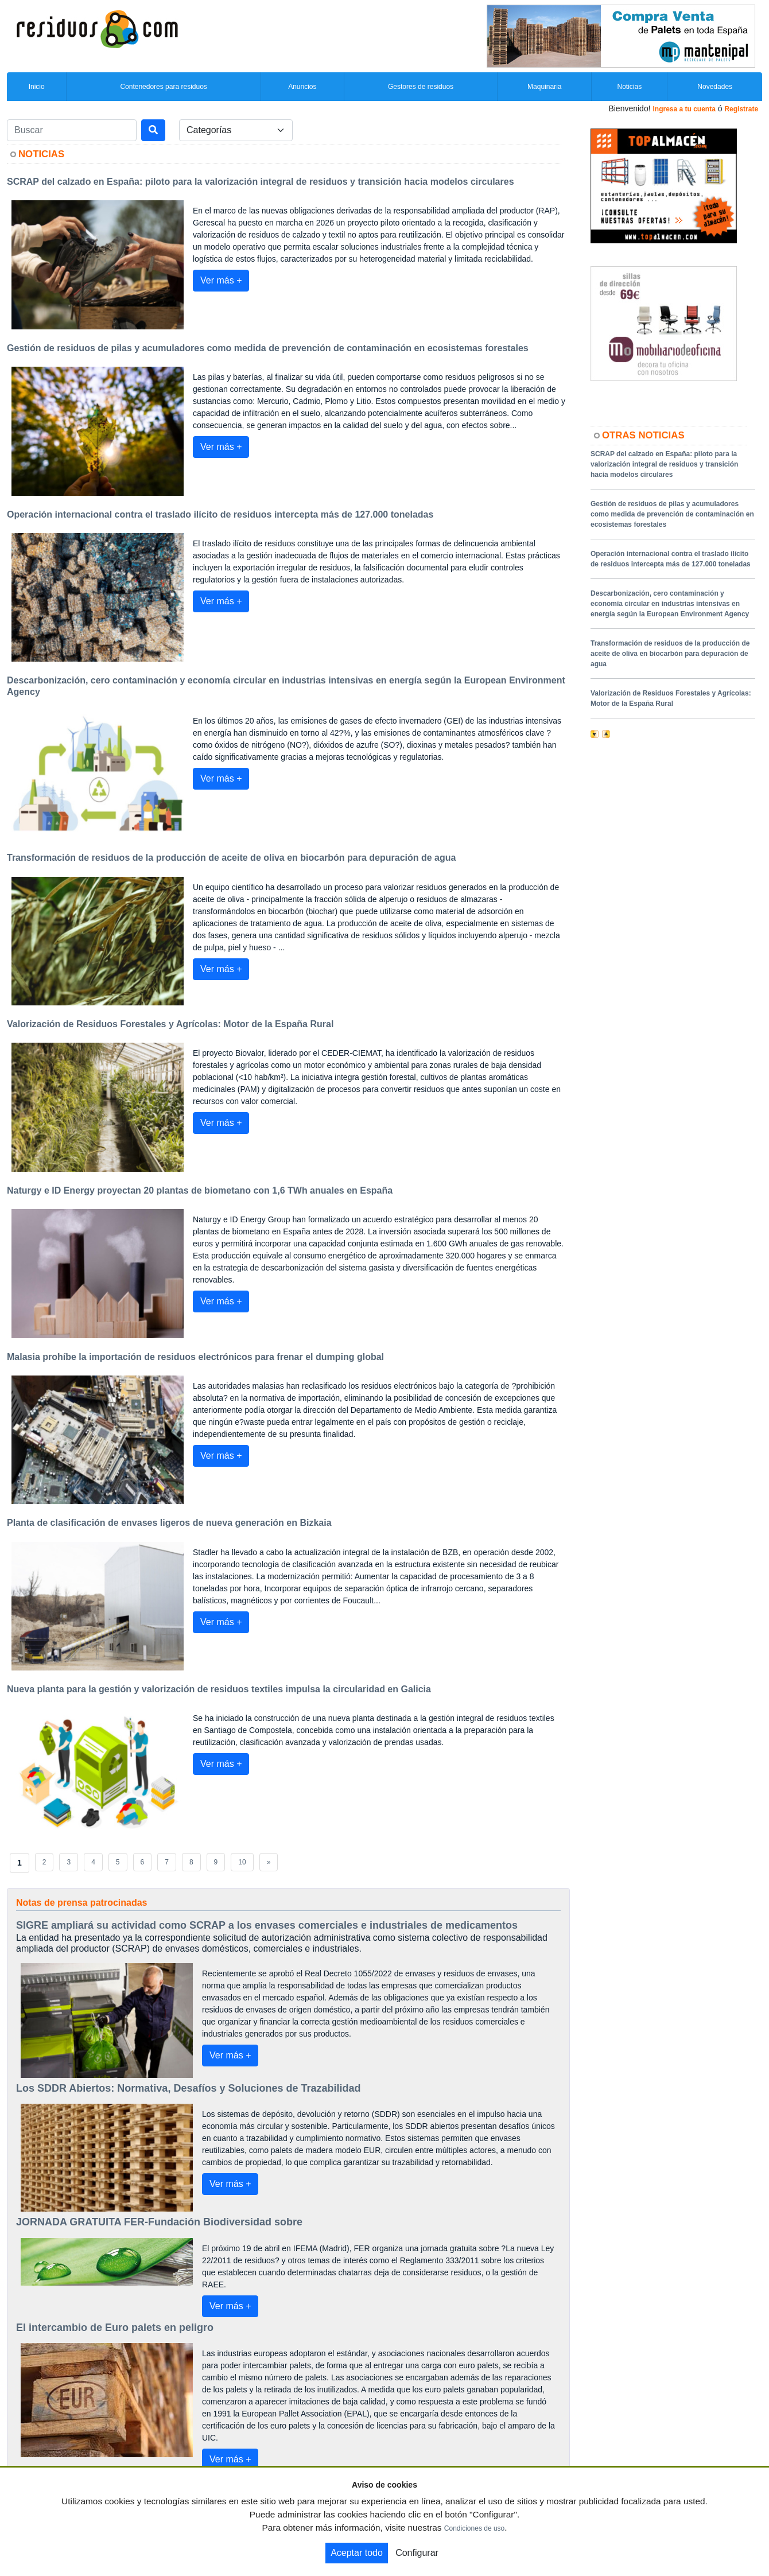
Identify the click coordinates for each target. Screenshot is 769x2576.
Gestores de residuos (420, 87)
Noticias (629, 87)
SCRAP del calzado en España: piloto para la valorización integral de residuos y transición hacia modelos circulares (664, 464)
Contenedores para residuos (163, 87)
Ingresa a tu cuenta (684, 109)
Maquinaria (544, 87)
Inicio (37, 87)
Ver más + (221, 280)
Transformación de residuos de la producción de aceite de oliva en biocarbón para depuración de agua (670, 653)
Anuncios (302, 87)
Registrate (741, 109)
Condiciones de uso (474, 2528)
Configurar (416, 2553)
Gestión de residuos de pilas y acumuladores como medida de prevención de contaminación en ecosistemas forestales (672, 514)
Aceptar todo (357, 2553)
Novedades (714, 87)
